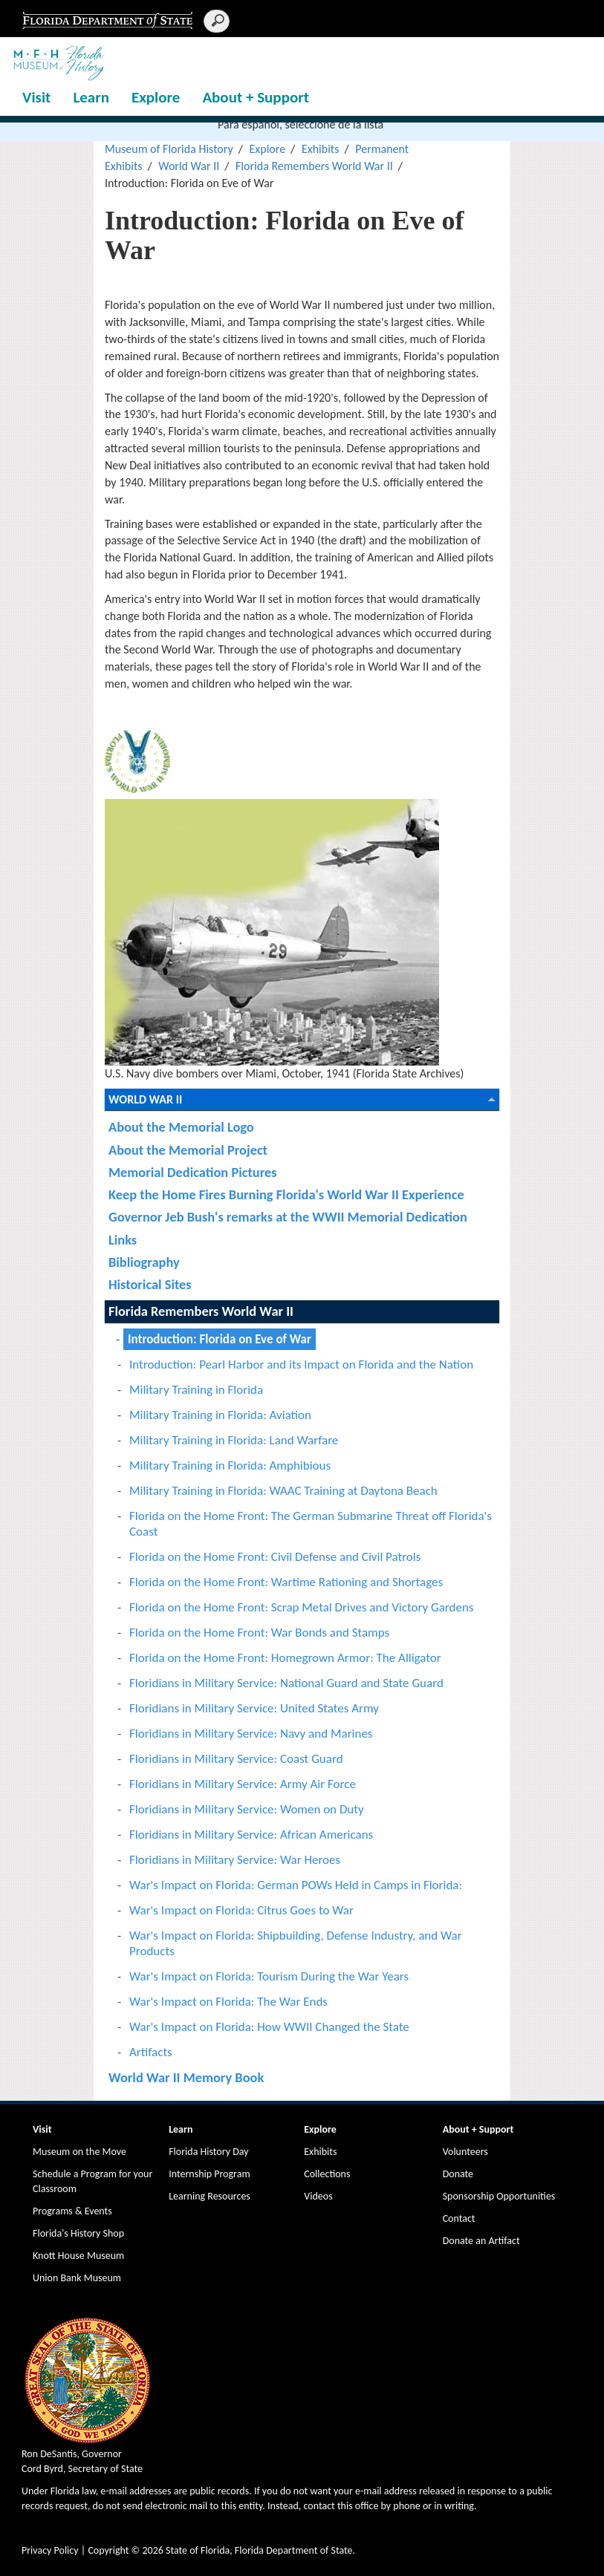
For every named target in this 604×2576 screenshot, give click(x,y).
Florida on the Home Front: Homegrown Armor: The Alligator (285, 1658)
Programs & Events (72, 2211)
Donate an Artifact (481, 2240)
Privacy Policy (50, 2550)
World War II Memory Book (186, 2077)
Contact (459, 2218)
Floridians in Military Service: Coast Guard (236, 1759)
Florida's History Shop (78, 2233)
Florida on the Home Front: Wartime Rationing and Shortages (286, 1582)
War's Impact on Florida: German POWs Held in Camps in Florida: (295, 1885)
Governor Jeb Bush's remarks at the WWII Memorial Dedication (287, 1216)
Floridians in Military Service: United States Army (254, 1708)
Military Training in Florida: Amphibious (230, 1465)
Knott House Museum (78, 2255)
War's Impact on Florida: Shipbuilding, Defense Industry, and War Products (295, 1943)
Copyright (108, 2550)
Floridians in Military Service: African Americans (251, 1834)
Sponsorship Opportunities (499, 2196)
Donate (458, 2174)
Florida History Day (208, 2151)
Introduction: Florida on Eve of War (219, 1339)
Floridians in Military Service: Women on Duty (246, 1809)
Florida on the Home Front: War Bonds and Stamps (259, 1632)
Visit (36, 97)
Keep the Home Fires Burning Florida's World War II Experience (286, 1194)
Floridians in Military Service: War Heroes (234, 1860)
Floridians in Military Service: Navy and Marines (251, 1733)
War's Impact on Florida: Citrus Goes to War (241, 1910)
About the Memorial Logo (181, 1126)
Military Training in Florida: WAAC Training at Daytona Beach (283, 1491)
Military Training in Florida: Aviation (220, 1415)
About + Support (255, 97)
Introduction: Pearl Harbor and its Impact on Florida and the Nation (301, 1364)
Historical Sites (150, 1284)
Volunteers (465, 2151)
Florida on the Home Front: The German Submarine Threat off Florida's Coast (310, 1523)
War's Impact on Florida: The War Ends (228, 2001)
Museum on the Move (79, 2151)
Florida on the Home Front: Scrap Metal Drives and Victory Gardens (301, 1607)
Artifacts (150, 2052)
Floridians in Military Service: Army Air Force (242, 1784)
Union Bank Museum (77, 2278)
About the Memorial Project (187, 1149)
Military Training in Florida (196, 1390)
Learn (91, 97)
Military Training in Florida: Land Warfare (233, 1440)
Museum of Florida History (169, 149)
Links (122, 1239)
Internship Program (209, 2174)
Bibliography (144, 1262)
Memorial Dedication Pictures (192, 1172)
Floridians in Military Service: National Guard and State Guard (286, 1683)
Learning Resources (209, 2196)
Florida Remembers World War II (314, 166)
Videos (318, 2196)
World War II (188, 166)
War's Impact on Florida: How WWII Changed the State (269, 2027)
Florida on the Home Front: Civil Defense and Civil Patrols (274, 1557)
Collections (327, 2174)
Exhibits (321, 149)
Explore (155, 97)
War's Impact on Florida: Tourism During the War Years (269, 1976)
